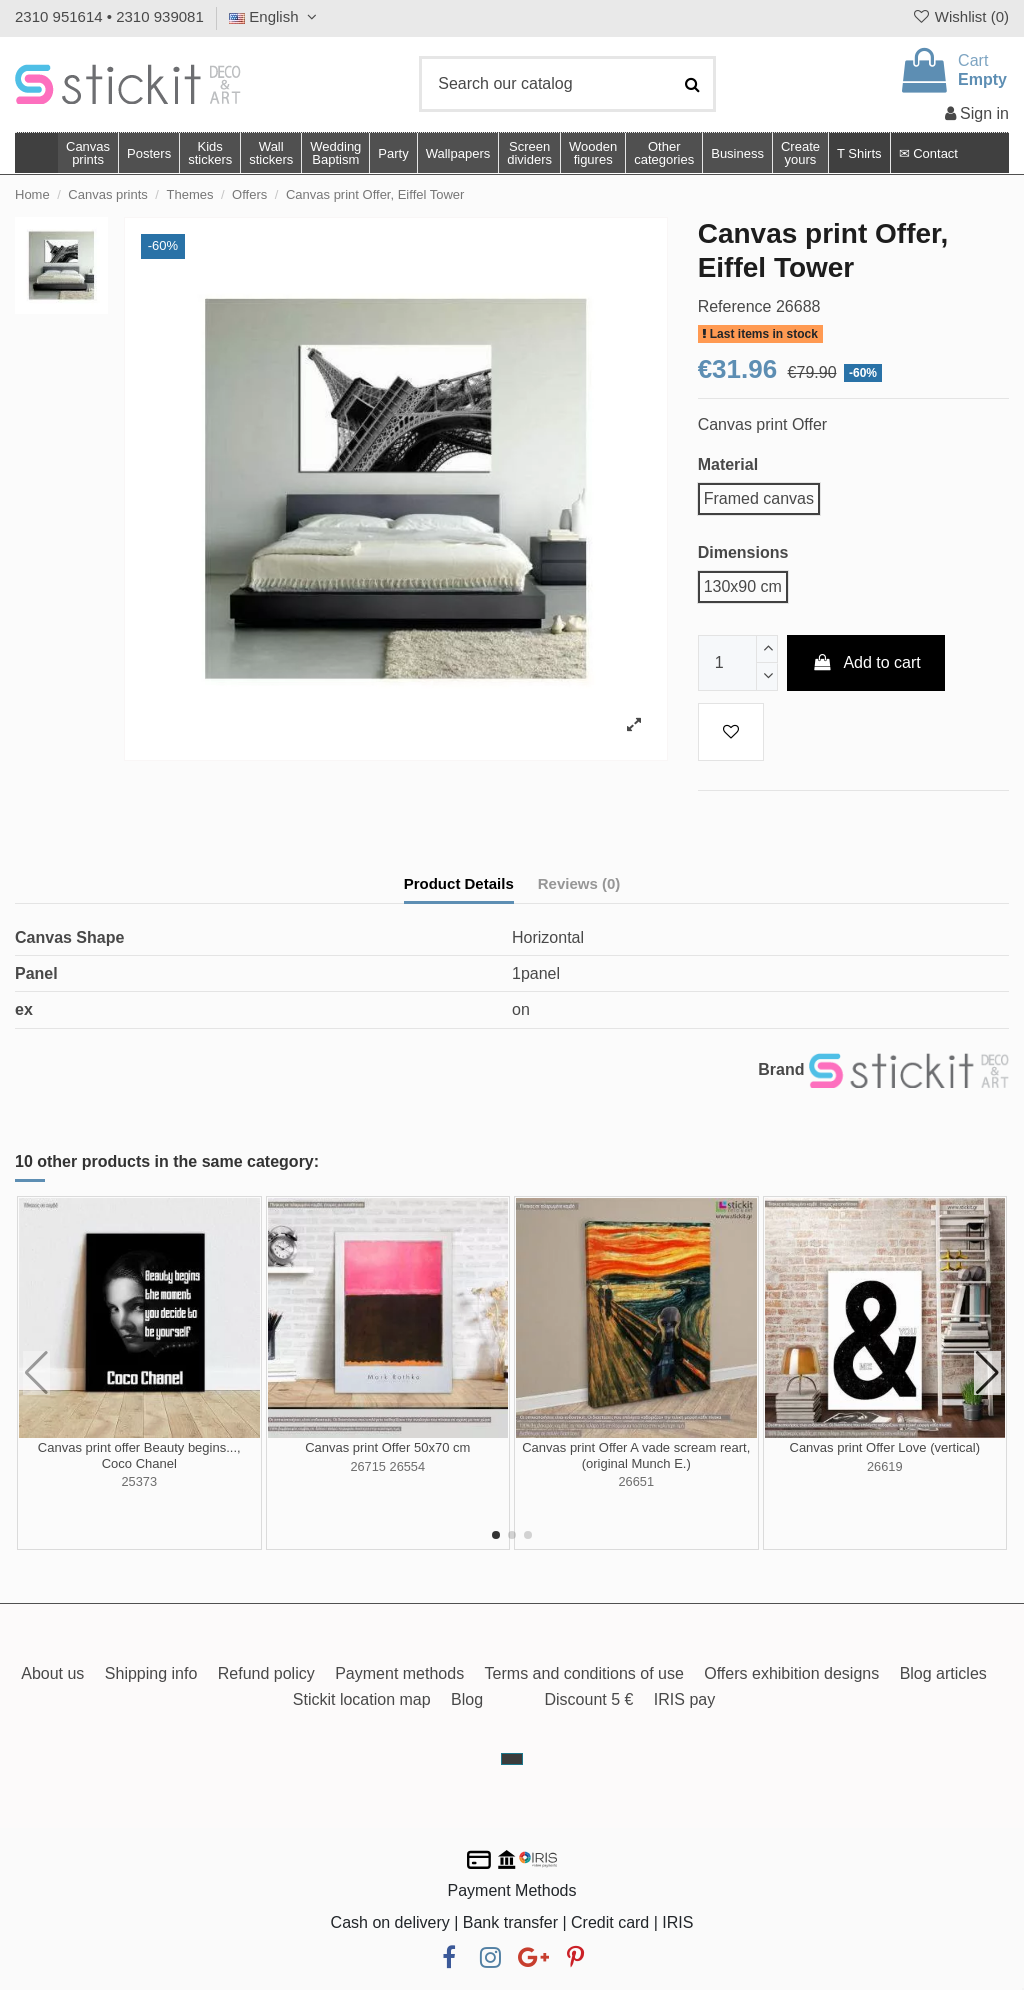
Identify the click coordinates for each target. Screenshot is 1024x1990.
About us (52, 1673)
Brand (781, 1069)
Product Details (459, 883)
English (275, 16)
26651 (636, 1481)
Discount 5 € (588, 1699)
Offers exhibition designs (791, 1673)
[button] (663, 153)
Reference (735, 306)
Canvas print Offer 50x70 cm (387, 1447)
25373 (139, 1481)
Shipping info (151, 1673)
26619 (885, 1466)
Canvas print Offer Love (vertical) (885, 1447)
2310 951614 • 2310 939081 (109, 16)
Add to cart (866, 662)
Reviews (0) (579, 883)
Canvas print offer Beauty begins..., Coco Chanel (139, 1455)
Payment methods (399, 1673)
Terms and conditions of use (584, 1673)
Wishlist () (960, 16)
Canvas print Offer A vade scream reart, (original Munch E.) (636, 1455)
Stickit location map (362, 1699)
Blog (467, 1699)
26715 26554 (387, 1466)
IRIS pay (684, 1699)
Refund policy (266, 1673)
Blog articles (943, 1673)
